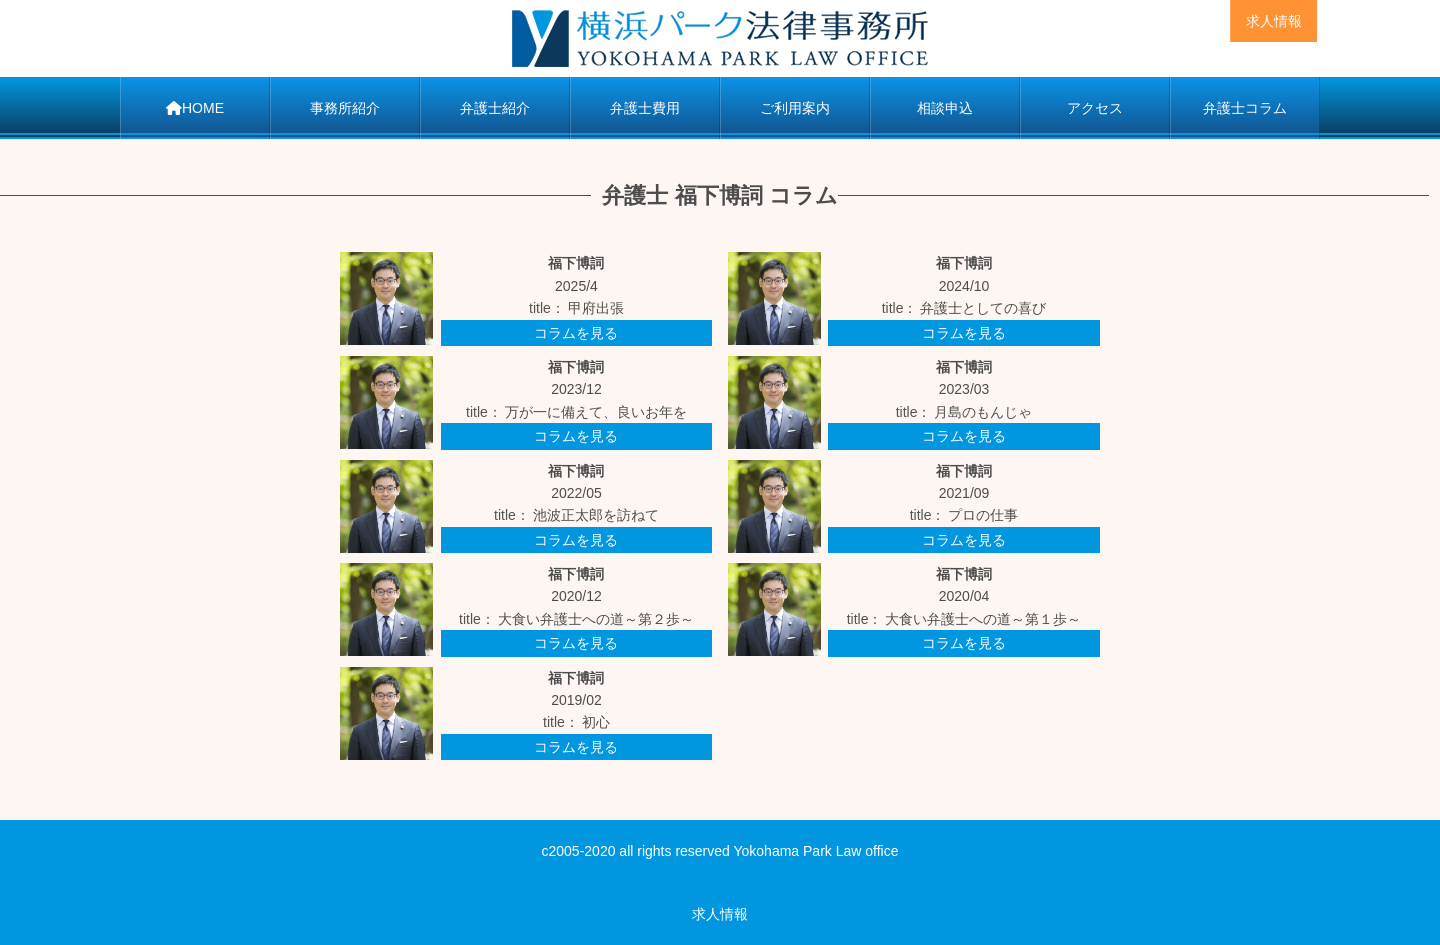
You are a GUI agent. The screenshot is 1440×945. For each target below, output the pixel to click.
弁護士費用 (645, 108)
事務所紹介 (345, 108)
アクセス (1095, 108)
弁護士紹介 (495, 108)
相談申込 (945, 108)
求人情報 (1274, 21)
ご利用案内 (795, 108)
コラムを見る (576, 333)
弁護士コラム (1245, 108)
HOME (195, 108)
